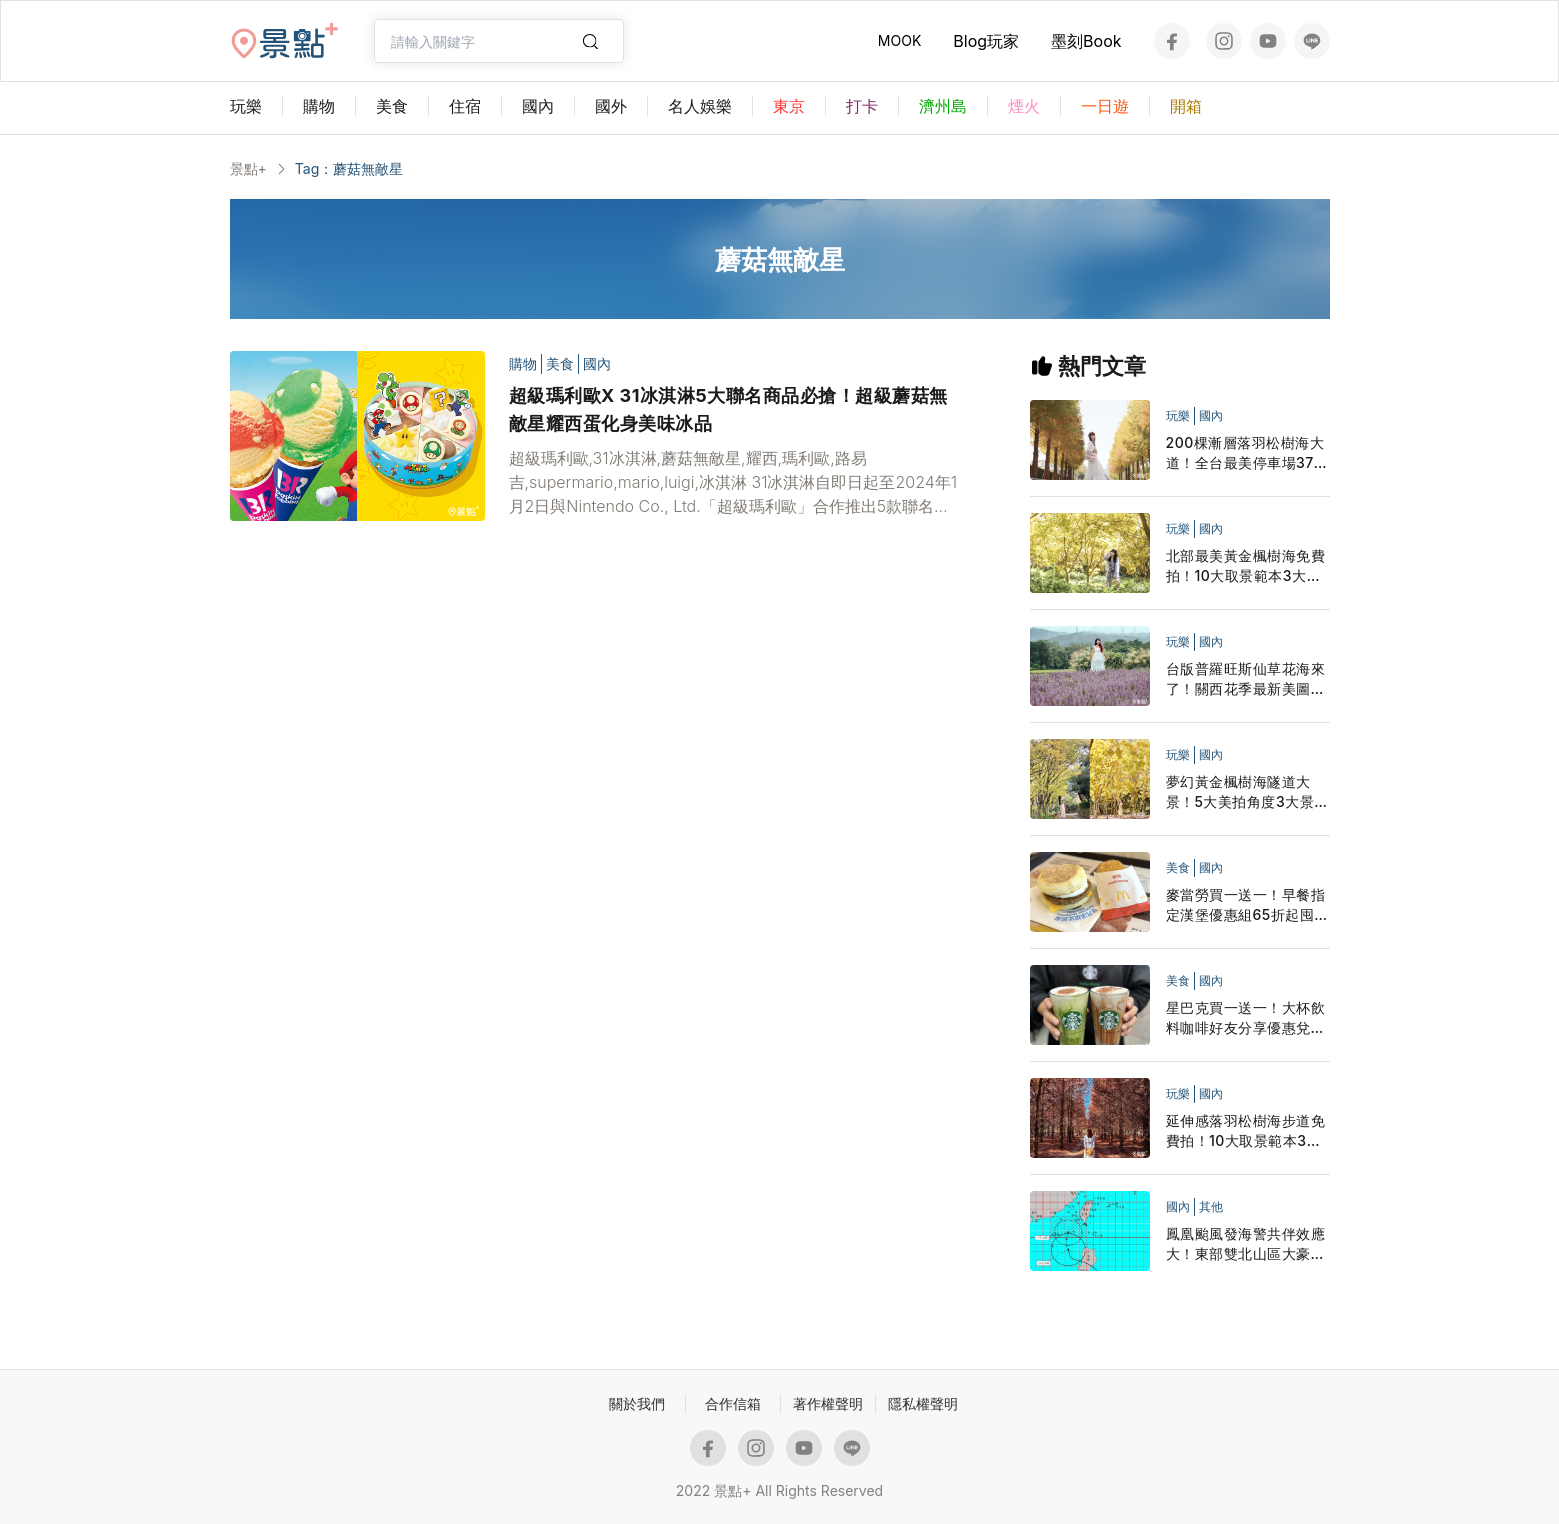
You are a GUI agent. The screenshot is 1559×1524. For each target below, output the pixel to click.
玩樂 (1178, 415)
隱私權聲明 (923, 1403)
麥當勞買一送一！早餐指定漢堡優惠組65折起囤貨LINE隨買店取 (1247, 905)
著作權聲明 (828, 1403)
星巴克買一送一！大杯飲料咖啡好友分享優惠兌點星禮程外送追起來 (1246, 1018)
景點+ (248, 168)
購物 (523, 363)
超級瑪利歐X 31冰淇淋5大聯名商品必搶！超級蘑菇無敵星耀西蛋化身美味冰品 (728, 409)
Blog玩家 (986, 41)
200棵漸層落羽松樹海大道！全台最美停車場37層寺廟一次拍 (1247, 453)
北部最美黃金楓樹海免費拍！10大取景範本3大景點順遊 (1246, 566)
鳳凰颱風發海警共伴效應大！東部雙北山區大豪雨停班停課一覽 (1246, 1244)
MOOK (899, 40)
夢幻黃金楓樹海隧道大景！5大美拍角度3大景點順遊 (1247, 792)
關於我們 (637, 1403)
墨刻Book (1086, 41)
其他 (1211, 1206)
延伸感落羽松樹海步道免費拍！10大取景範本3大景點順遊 (1246, 1131)
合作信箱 (733, 1403)
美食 (560, 363)
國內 (597, 363)
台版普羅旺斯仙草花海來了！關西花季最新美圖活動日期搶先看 (1246, 679)
